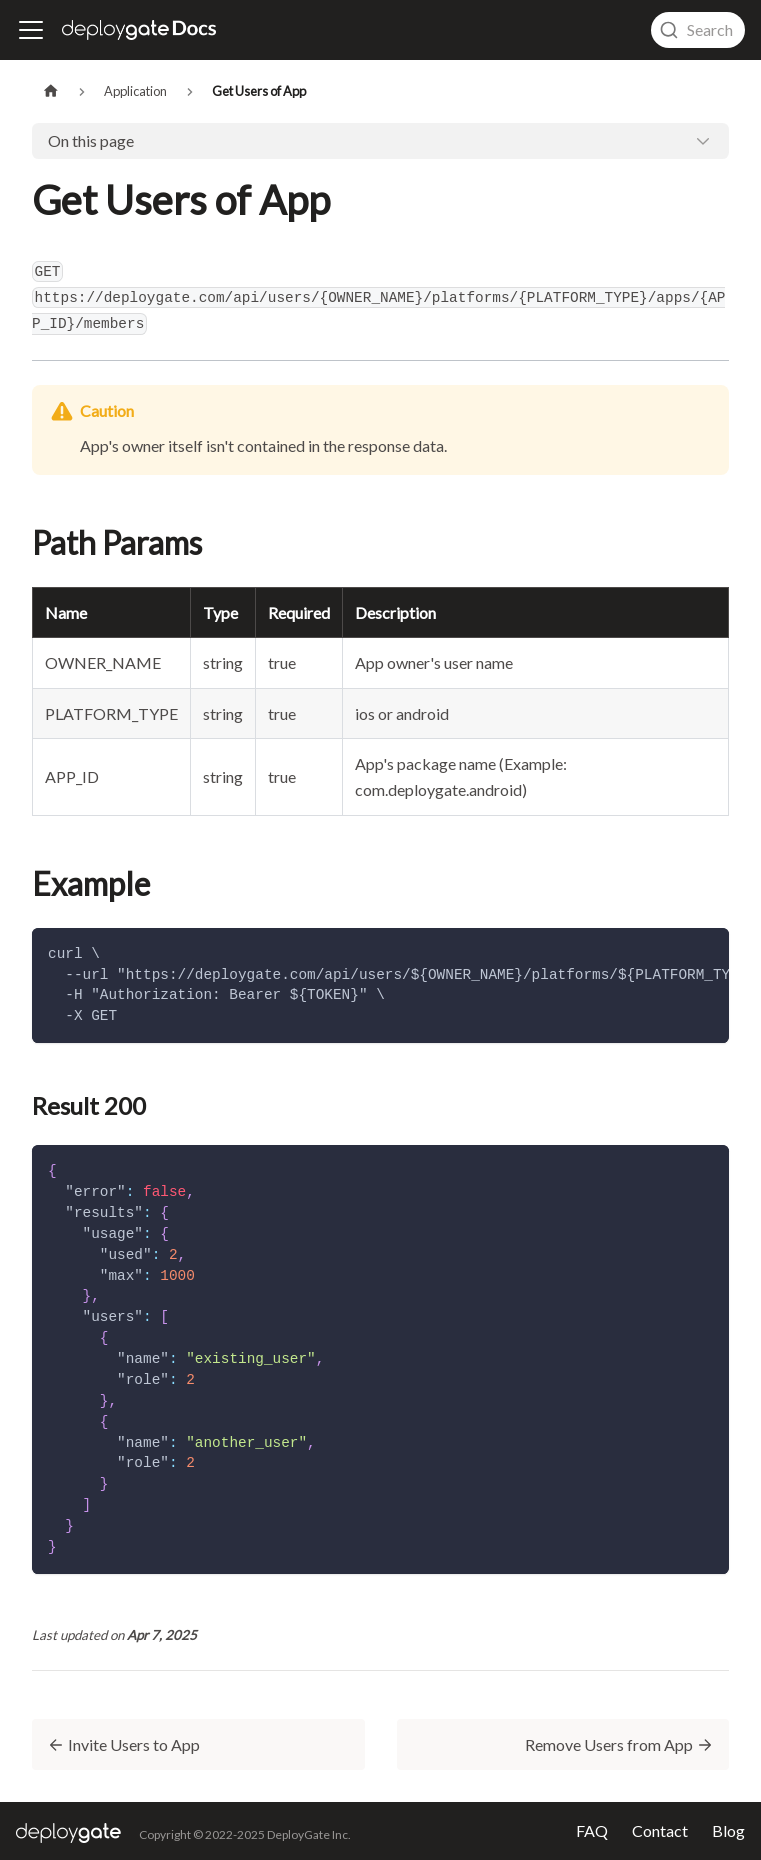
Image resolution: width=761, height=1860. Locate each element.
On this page (91, 140)
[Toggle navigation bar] (31, 30)
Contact (660, 1831)
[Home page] (51, 91)
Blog (728, 1831)
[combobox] (698, 30)
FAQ (592, 1831)
